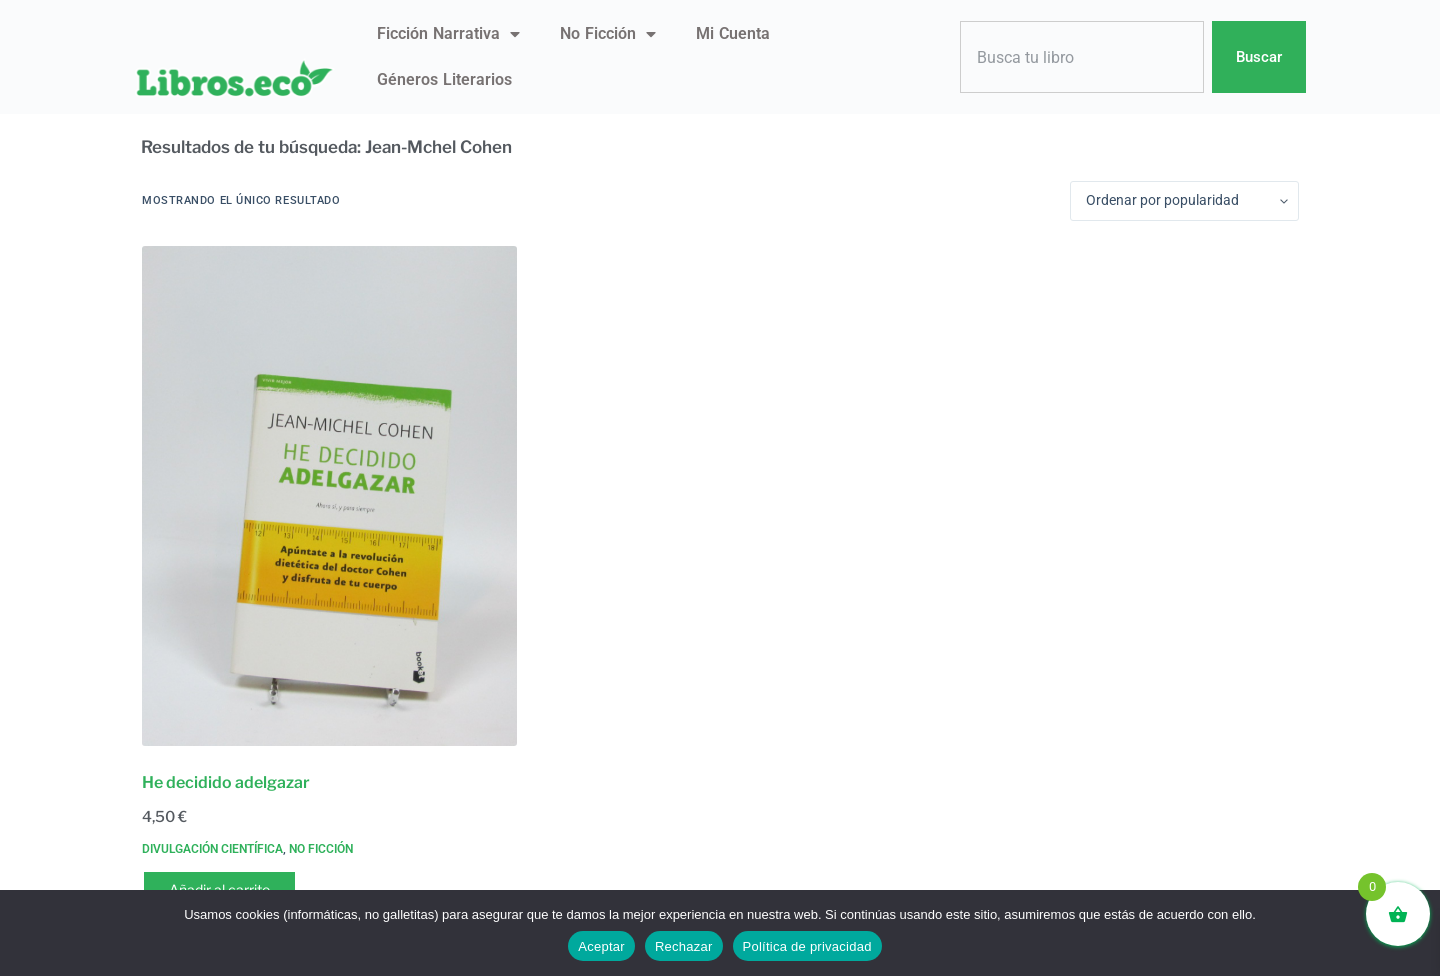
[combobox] (1082, 57)
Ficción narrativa (448, 34)
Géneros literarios (444, 79)
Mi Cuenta (733, 33)
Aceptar (601, 946)
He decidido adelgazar (226, 782)
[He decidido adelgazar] (329, 496)
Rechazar (684, 946)
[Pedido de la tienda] (1184, 201)
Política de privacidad (807, 946)
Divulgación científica (212, 849)
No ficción (608, 34)
